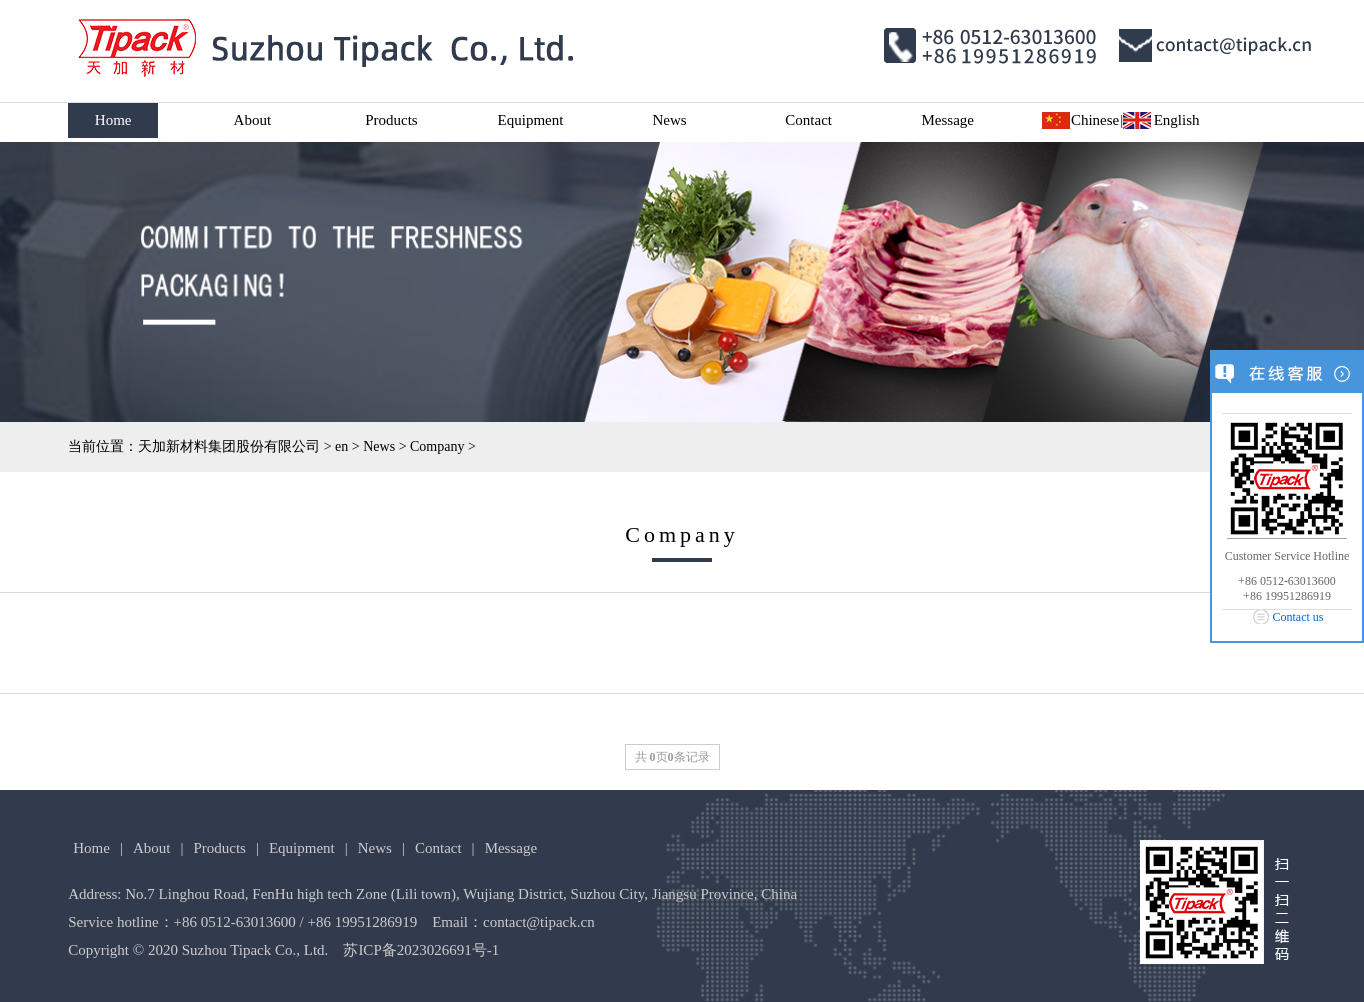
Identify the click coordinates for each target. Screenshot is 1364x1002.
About (253, 120)
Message (948, 120)
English (1177, 120)
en (341, 446)
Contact (808, 120)
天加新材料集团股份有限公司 (229, 446)
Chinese (1095, 120)
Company (437, 446)
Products (391, 120)
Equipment (531, 120)
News (669, 120)
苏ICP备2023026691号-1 (421, 950)
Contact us (1298, 617)
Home (113, 120)
